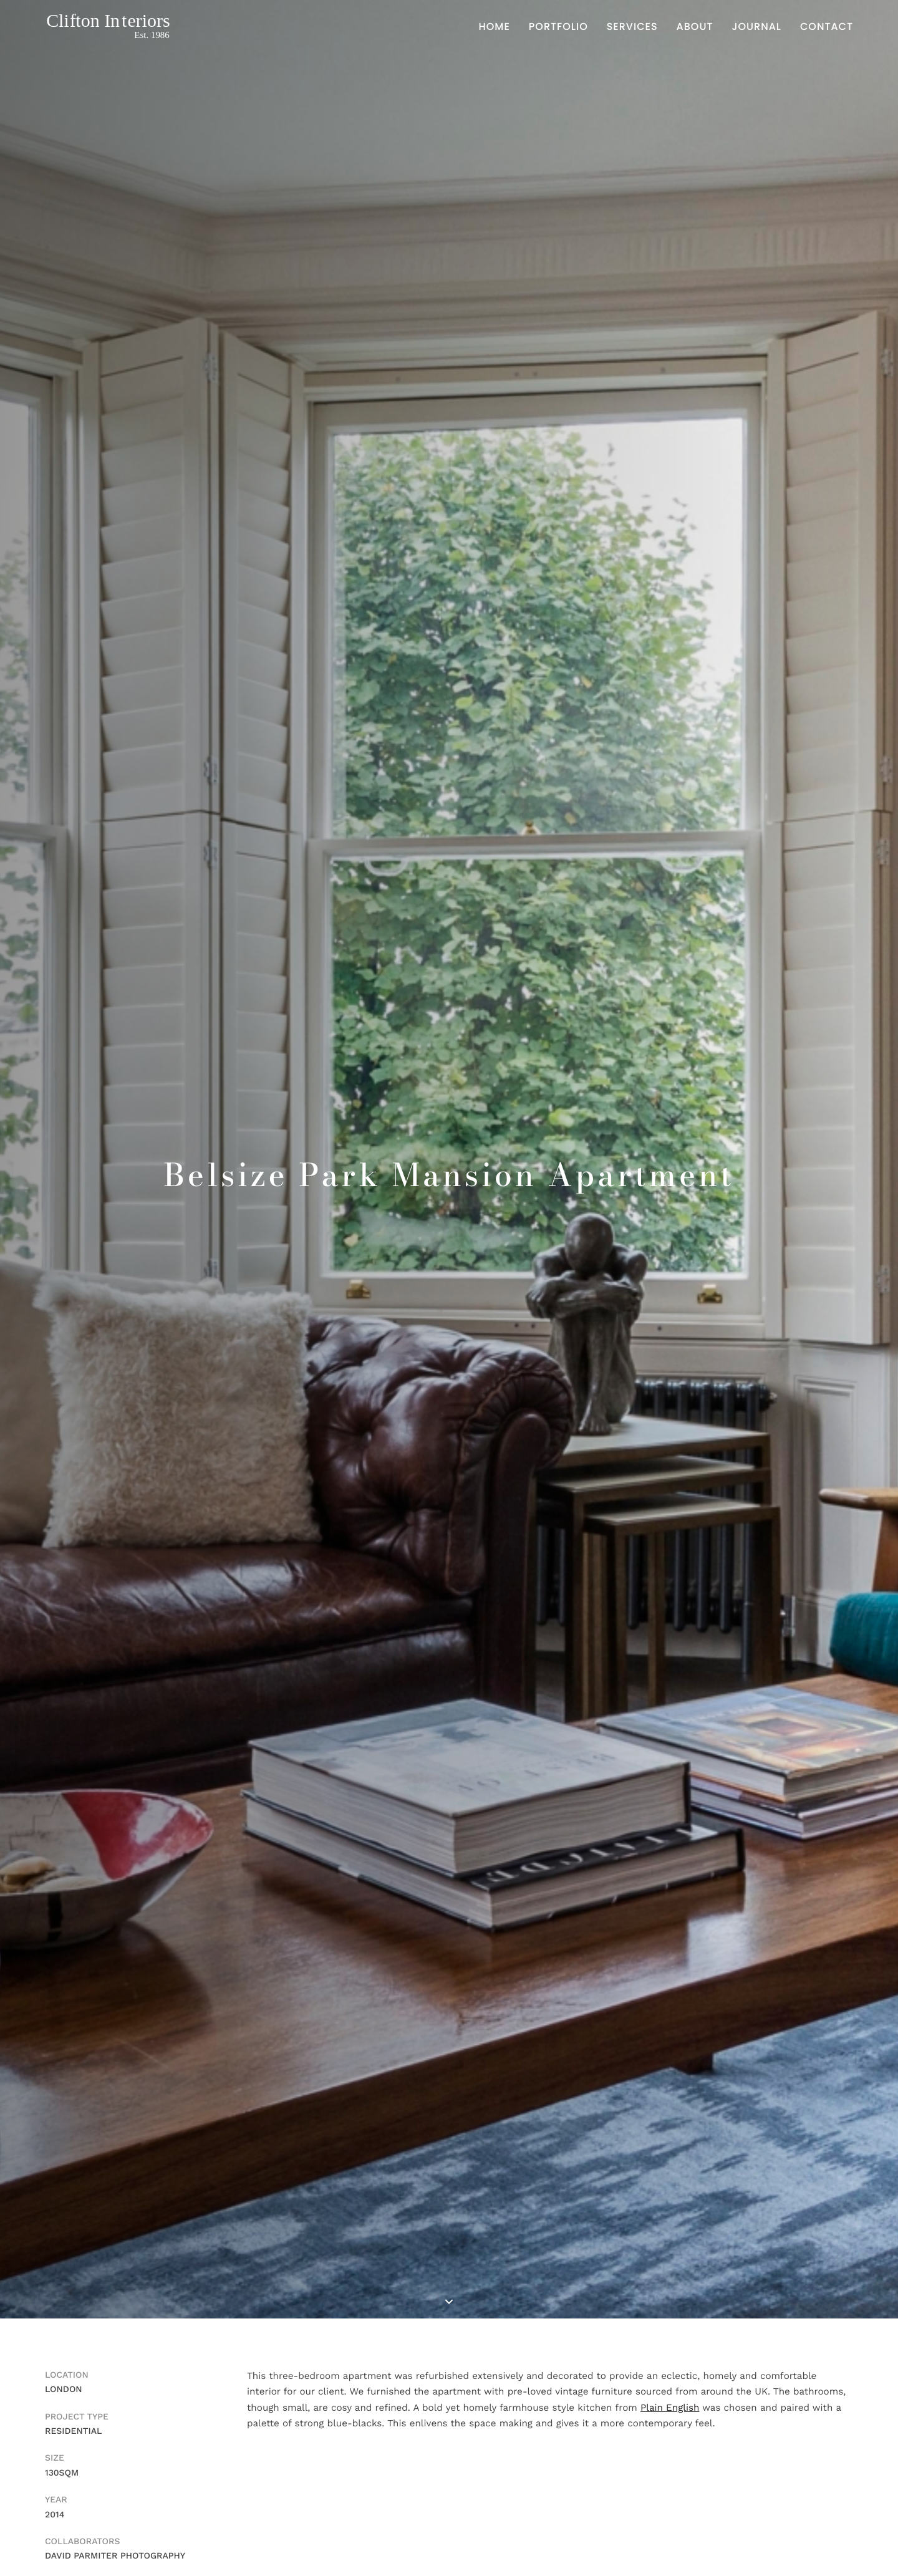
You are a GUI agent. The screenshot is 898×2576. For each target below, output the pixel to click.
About (695, 26)
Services (632, 26)
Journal (756, 26)
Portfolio (558, 26)
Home (494, 26)
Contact (826, 26)
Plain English (669, 2407)
